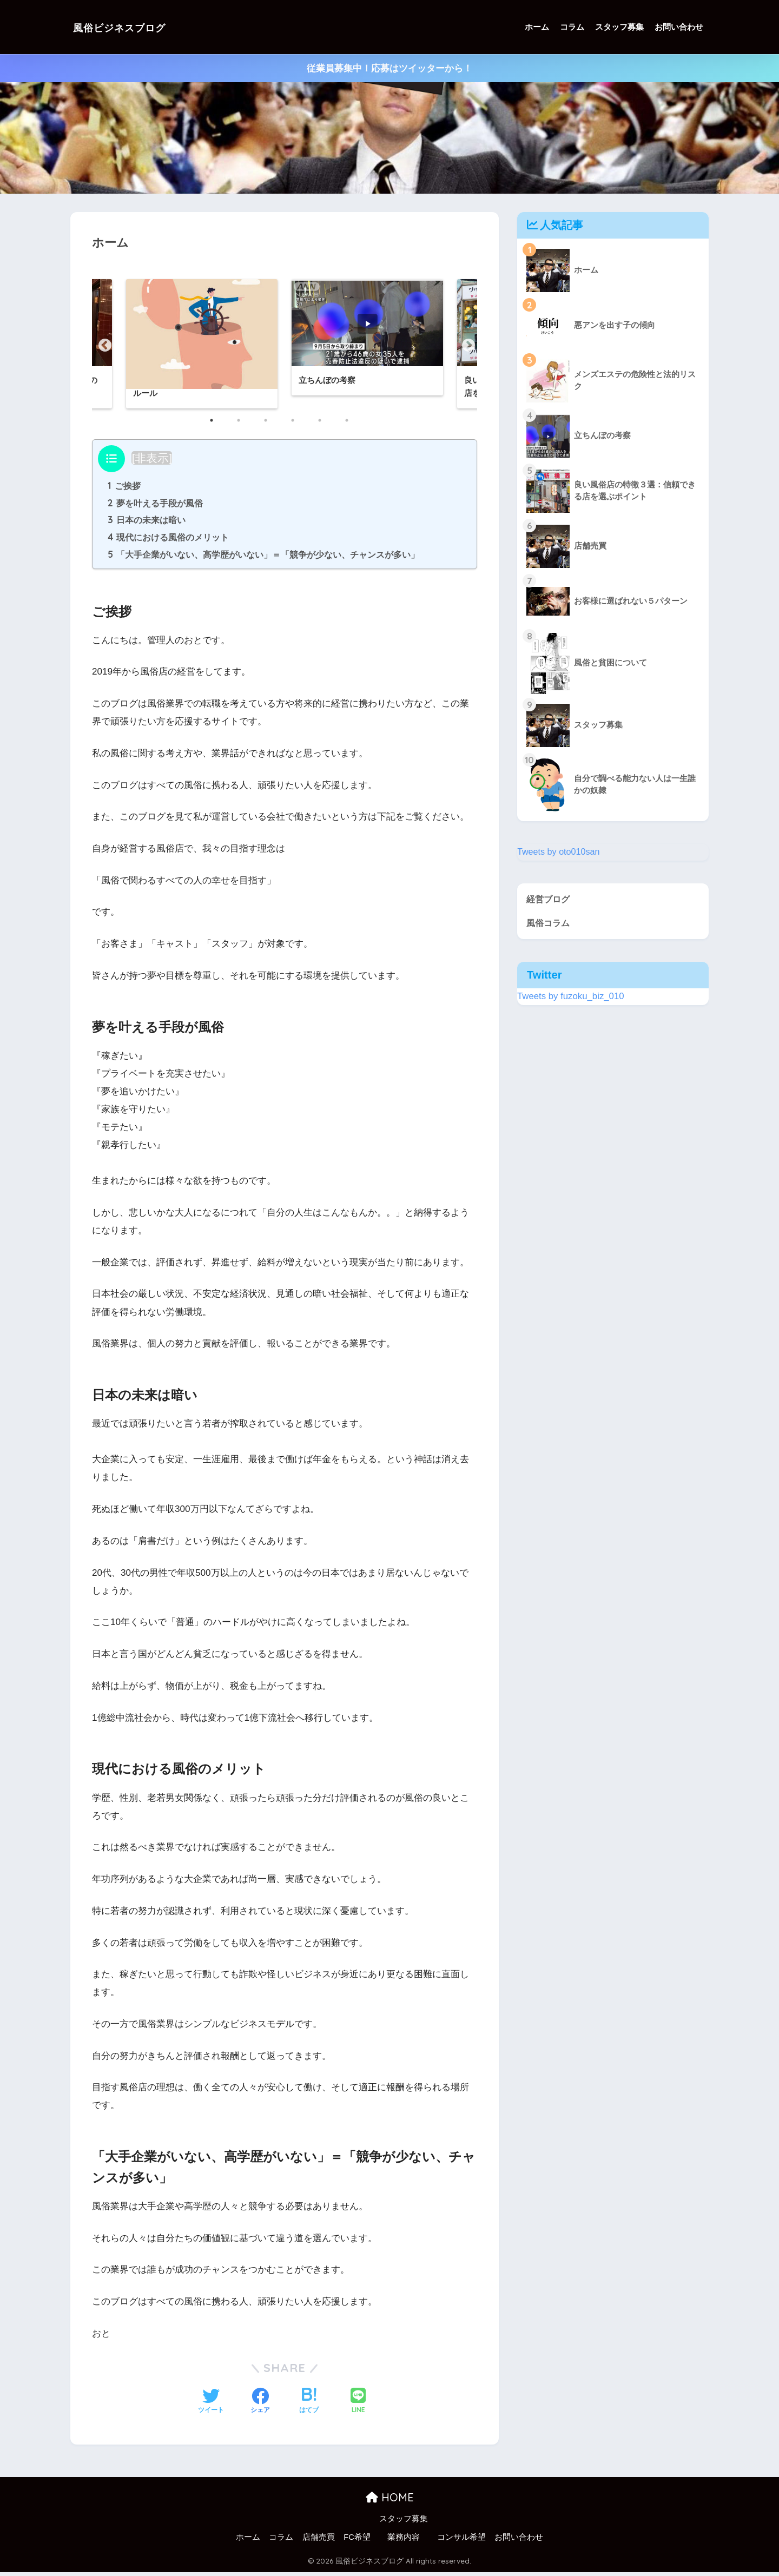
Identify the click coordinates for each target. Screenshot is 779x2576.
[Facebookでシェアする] (260, 2405)
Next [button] (466, 344)
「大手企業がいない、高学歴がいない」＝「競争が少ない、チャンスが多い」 (264, 558)
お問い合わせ (679, 26)
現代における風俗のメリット (169, 540)
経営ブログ (549, 899)
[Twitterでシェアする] (211, 2405)
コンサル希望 (461, 2541)
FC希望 (357, 2541)
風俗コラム (549, 924)
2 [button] (244, 426)
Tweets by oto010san (560, 852)
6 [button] (352, 426)
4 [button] (298, 426)
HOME (390, 2500)
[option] (367, 337)
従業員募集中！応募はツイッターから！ (389, 68)
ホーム (537, 26)
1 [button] (217, 426)
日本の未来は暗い (147, 522)
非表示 (152, 459)
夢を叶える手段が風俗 (155, 505)
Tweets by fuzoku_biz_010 (570, 997)
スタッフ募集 (619, 26)
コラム (572, 26)
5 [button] (325, 426)
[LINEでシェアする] (358, 2405)
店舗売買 (318, 2541)
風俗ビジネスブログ (133, 27)
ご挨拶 (124, 487)
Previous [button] (102, 344)
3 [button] (271, 426)
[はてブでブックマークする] (309, 2405)
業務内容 (403, 2541)
